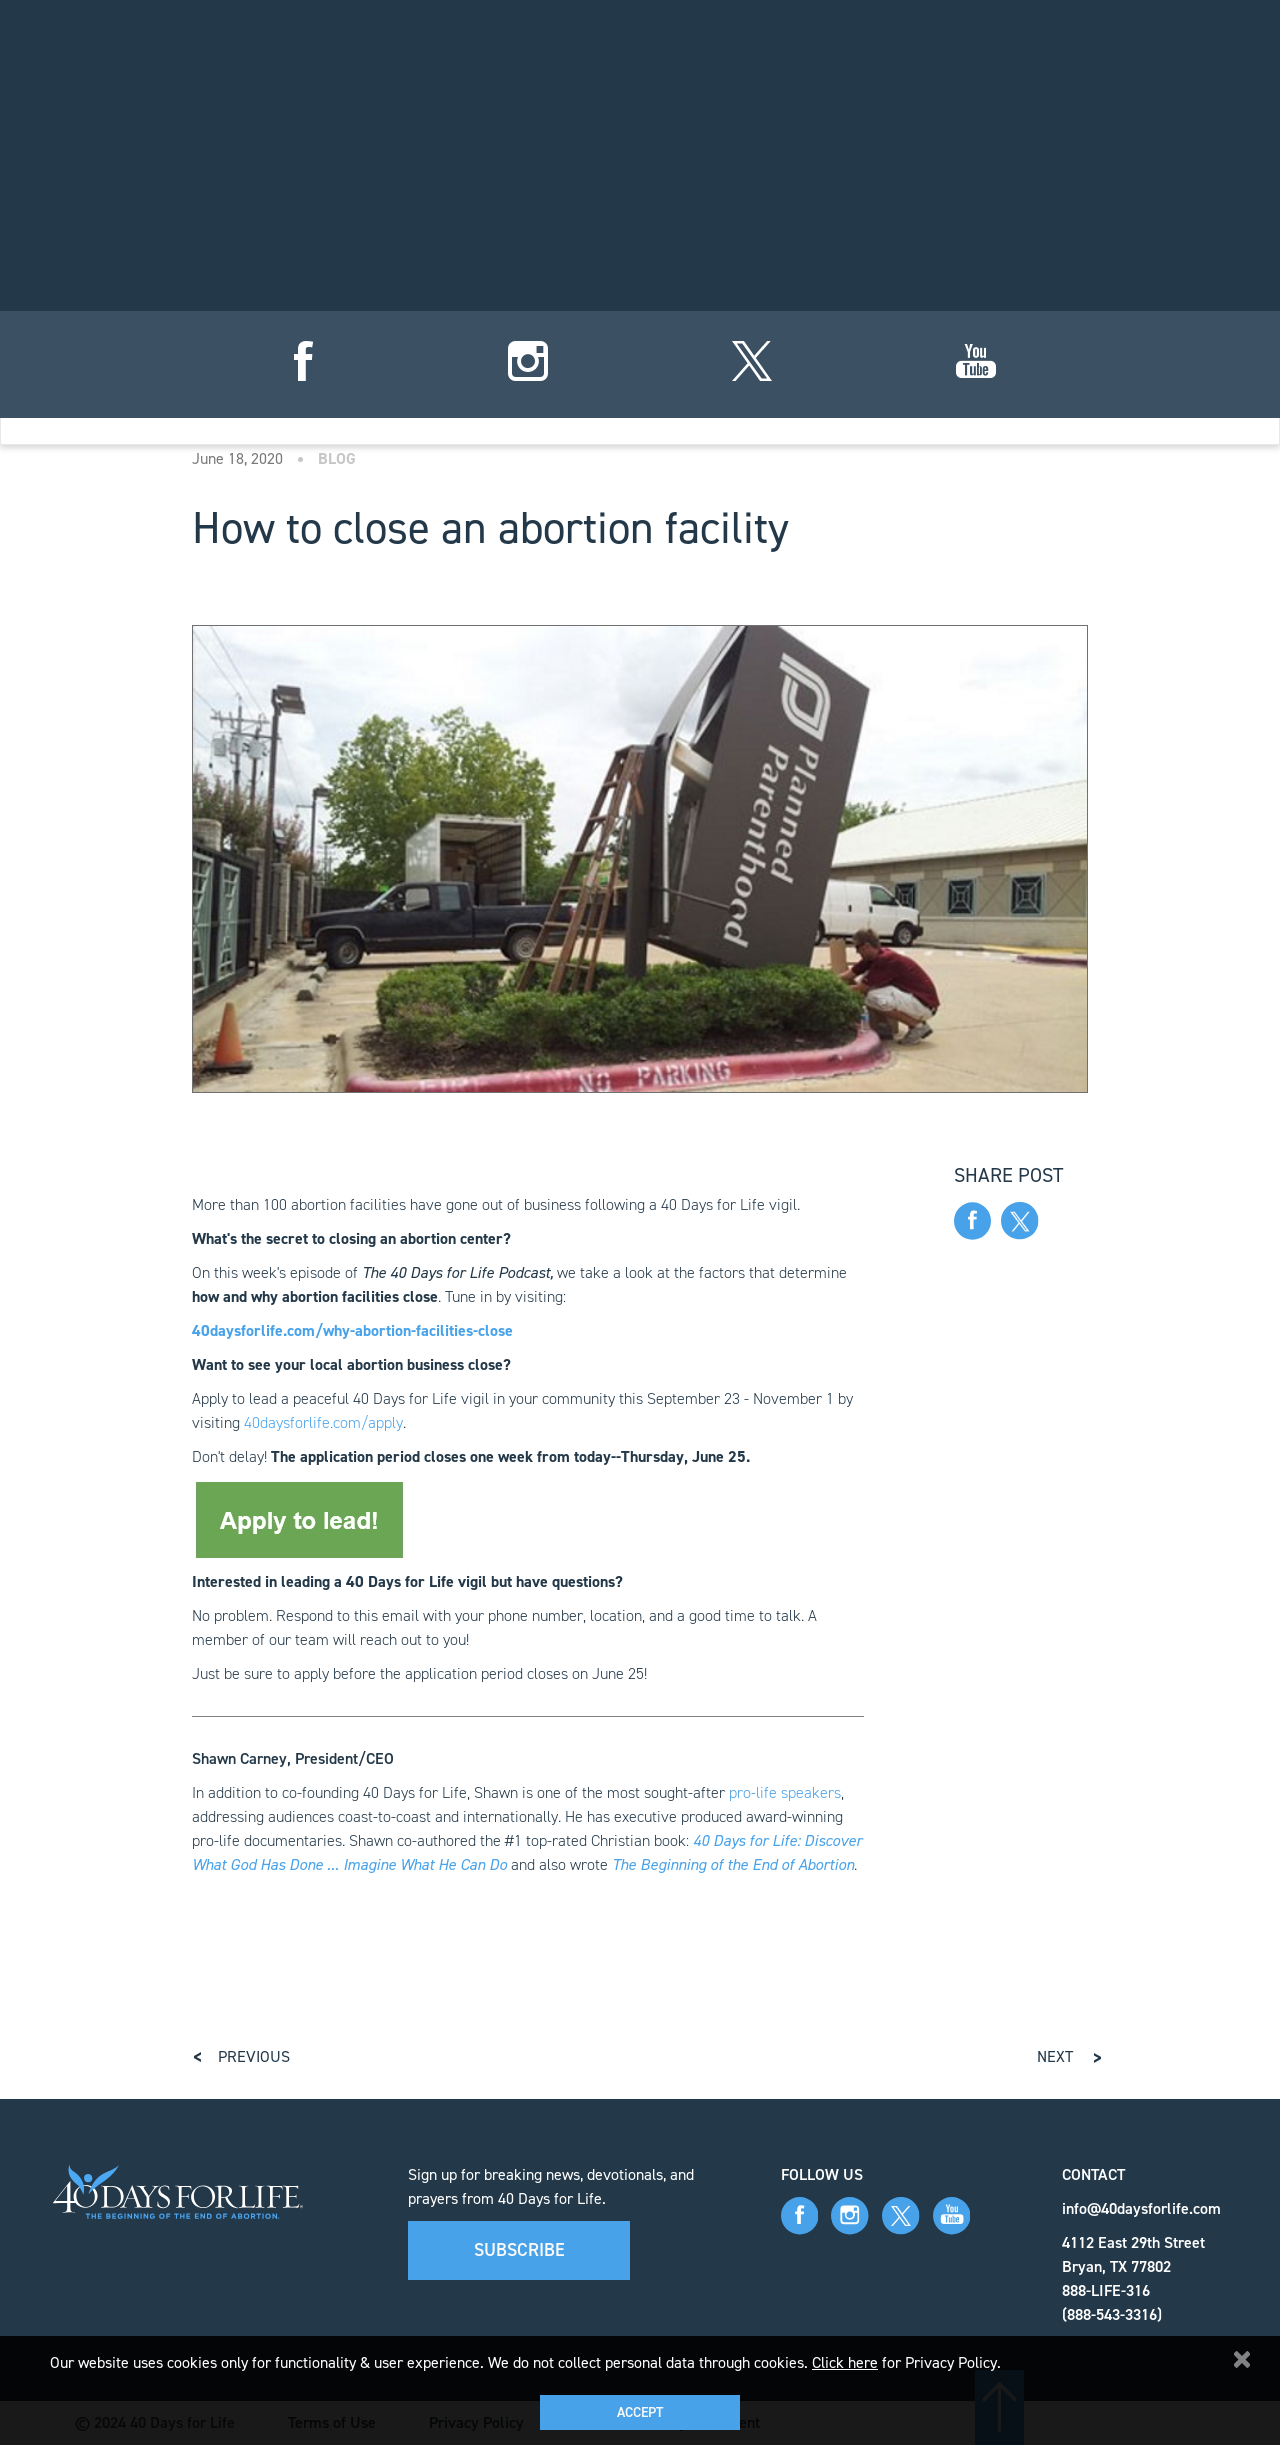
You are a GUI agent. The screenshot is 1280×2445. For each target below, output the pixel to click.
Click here (845, 2362)
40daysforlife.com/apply (323, 1422)
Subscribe (519, 2250)
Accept (640, 2412)
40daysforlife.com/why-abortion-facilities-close (352, 1330)
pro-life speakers (785, 1792)
